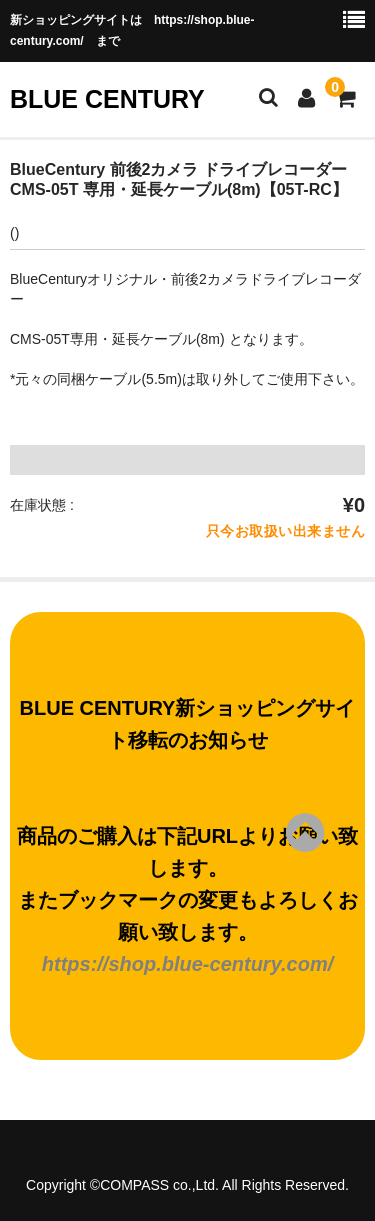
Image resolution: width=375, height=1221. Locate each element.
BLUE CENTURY (107, 99)
